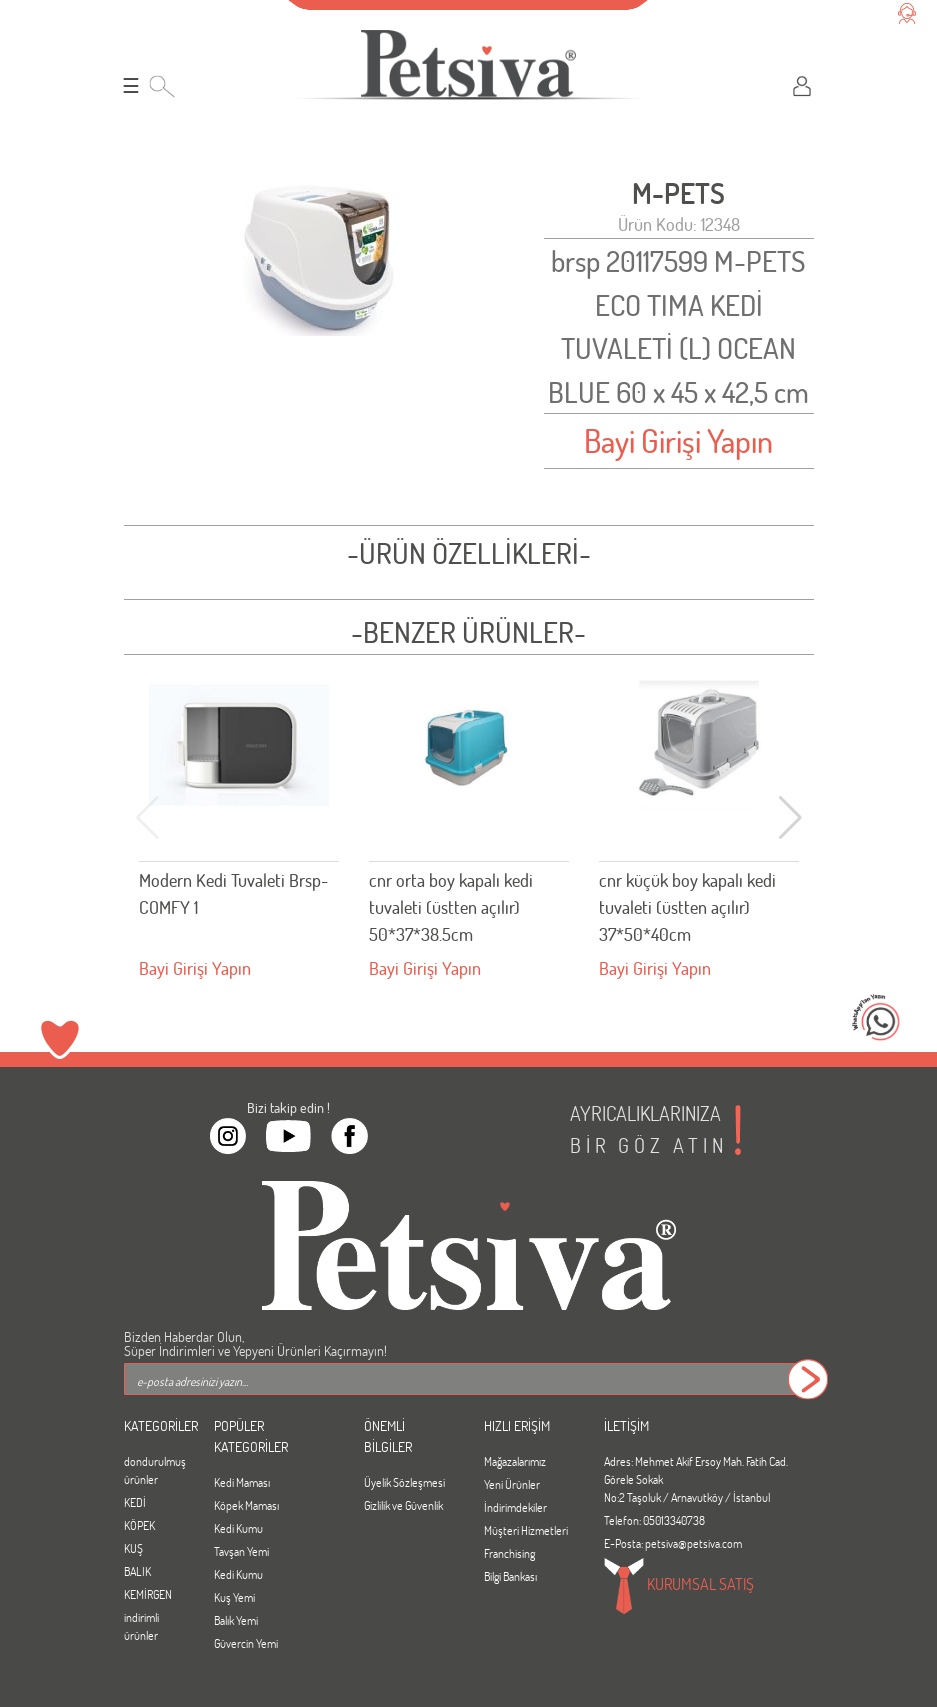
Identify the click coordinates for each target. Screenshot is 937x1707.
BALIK (137, 1571)
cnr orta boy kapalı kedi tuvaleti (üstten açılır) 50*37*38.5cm (451, 907)
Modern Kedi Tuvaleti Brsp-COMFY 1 (233, 893)
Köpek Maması (246, 1505)
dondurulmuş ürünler (154, 1470)
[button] (790, 818)
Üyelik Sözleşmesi (404, 1482)
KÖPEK (139, 1525)
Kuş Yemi (234, 1597)
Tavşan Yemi (241, 1551)
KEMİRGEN (148, 1594)
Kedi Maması (242, 1482)
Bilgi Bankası (510, 1576)
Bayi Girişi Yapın (678, 440)
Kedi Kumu (238, 1528)
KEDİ (135, 1502)
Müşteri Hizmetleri (526, 1530)
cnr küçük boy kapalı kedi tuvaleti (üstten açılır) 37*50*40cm (687, 907)
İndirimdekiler (515, 1507)
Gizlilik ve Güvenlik (403, 1505)
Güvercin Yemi (246, 1643)
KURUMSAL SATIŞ (679, 1586)
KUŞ (133, 1548)
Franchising (509, 1553)
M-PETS (678, 193)
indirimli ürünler (141, 1626)
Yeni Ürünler (512, 1484)
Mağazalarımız (515, 1461)
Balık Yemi (236, 1620)
